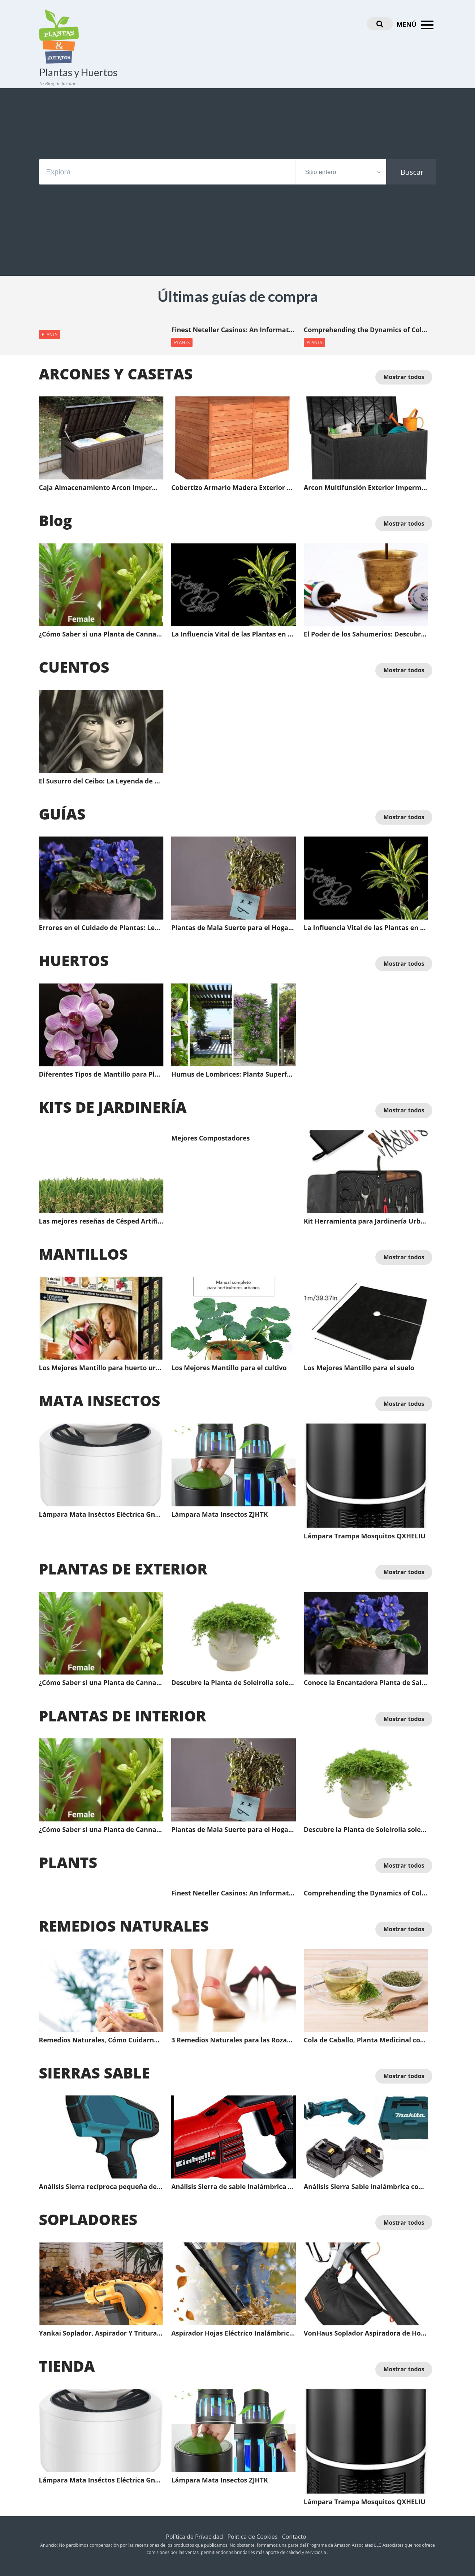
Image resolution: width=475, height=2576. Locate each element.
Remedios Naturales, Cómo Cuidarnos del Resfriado (101, 2040)
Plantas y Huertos (78, 72)
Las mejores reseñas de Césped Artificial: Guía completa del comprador (101, 1221)
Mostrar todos (403, 377)
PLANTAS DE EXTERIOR (123, 1569)
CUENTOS (74, 667)
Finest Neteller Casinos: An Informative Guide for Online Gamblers (233, 330)
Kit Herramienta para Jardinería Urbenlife (366, 1221)
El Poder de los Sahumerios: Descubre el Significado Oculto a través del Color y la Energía (366, 634)
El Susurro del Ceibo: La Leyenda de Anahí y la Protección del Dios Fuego (101, 781)
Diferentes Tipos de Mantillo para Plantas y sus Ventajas (101, 1074)
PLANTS (49, 334)
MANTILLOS (83, 1254)
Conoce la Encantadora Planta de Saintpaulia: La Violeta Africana (366, 1683)
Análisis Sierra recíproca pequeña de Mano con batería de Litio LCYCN (101, 2187)
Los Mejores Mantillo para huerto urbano (101, 1368)
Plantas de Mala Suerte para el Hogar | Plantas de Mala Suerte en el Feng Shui (233, 928)
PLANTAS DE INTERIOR (122, 1716)
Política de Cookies (252, 2537)
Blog (55, 520)
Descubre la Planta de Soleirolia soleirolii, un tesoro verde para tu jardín (233, 1683)
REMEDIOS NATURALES (124, 1926)
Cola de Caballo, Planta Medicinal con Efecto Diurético (366, 2040)
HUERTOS (74, 960)
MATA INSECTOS (99, 1400)
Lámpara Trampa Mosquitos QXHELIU (365, 1536)
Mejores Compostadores (210, 1138)
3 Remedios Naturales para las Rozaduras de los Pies (233, 2040)
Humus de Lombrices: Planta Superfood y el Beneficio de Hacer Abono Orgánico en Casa (233, 1074)
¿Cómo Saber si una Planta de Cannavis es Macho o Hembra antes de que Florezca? (101, 634)
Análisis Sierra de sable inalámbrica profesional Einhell (233, 2187)
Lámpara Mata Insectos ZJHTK (219, 1515)
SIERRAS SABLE (94, 2073)
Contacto (294, 2537)
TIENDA (67, 2366)
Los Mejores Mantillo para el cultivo (228, 1368)
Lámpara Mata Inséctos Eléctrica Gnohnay (101, 1515)
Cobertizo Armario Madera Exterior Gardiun (233, 488)
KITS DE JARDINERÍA (113, 1107)
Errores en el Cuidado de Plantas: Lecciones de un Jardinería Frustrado (101, 928)
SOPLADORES (88, 2219)
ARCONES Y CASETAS (116, 374)
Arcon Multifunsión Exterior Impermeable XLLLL (366, 488)
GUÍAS (62, 814)
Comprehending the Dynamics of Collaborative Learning (366, 330)
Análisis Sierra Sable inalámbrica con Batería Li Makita (366, 2187)
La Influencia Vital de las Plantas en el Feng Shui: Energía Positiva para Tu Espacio (233, 634)
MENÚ (416, 25)
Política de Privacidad (194, 2537)
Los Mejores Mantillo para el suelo (359, 1368)
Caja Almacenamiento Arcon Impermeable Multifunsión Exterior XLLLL (101, 488)
